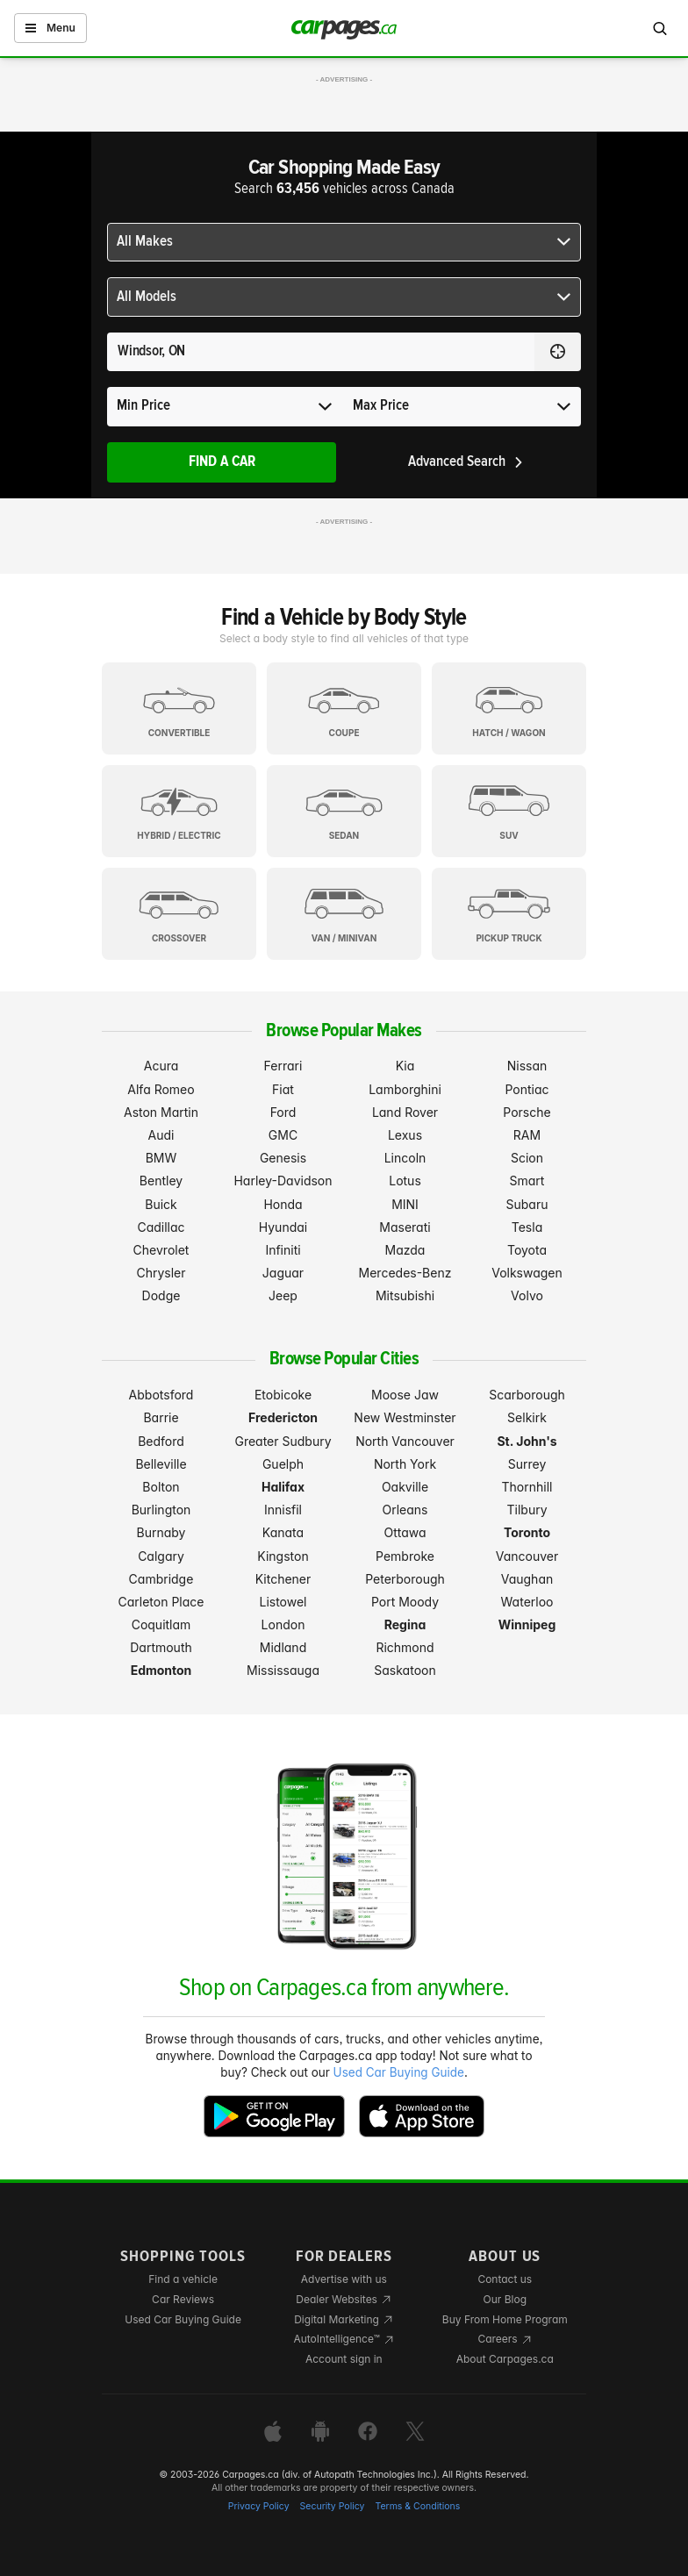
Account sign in (344, 2358)
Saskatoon (404, 1670)
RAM (527, 1134)
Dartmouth (161, 1647)
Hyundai (283, 1227)
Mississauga (283, 1670)
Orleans (405, 1509)
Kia (405, 1065)
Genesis (283, 1157)
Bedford (161, 1441)
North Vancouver (405, 1441)
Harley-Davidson (282, 1180)
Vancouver (527, 1556)
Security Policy (332, 2506)
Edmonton (161, 1670)
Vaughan (527, 1578)
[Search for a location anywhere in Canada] (320, 352)
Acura (161, 1065)
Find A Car (222, 462)
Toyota (527, 1249)
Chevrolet (161, 1249)
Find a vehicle (183, 2279)
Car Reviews (183, 2299)
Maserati (404, 1227)
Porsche (526, 1112)
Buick (161, 1204)
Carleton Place (161, 1601)
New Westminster (404, 1417)
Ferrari (283, 1065)
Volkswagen (527, 1272)
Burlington (161, 1509)
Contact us (504, 2279)
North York (405, 1463)
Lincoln (405, 1157)
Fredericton (283, 1417)
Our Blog (505, 2299)
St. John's (526, 1441)
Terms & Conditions (417, 2506)
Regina (405, 1624)
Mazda (405, 1249)
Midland (283, 1647)
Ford (283, 1112)
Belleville (160, 1463)
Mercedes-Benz (405, 1272)
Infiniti (282, 1249)
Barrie (160, 1417)
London (283, 1624)
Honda (282, 1204)
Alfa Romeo (160, 1089)
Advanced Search (466, 462)
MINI (405, 1204)
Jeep (283, 1295)
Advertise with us (344, 2279)
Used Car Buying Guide (398, 2072)
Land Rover (405, 1112)
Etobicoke (283, 1394)
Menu (50, 27)
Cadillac (160, 1227)
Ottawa (404, 1532)
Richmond (405, 1647)
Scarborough (527, 1394)
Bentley (161, 1180)
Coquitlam (161, 1624)
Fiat (283, 1089)
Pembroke (405, 1556)
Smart (527, 1180)
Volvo (527, 1295)
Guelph (283, 1463)
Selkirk (527, 1417)
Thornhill (527, 1486)
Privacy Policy (259, 2506)
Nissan (527, 1065)
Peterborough (405, 1578)
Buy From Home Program (505, 2319)
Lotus (405, 1180)
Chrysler (160, 1272)
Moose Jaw (405, 1394)
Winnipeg (527, 1624)
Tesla (527, 1227)
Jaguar (283, 1272)
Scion (527, 1157)
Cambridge (161, 1578)
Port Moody (405, 1601)
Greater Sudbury (282, 1441)
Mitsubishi (405, 1295)
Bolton (160, 1486)
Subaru (527, 1204)
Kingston (282, 1556)
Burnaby (161, 1532)
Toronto (527, 1532)
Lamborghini (405, 1089)
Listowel (282, 1601)
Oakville (405, 1486)
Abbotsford (161, 1394)
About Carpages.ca (505, 2358)
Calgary (161, 1556)
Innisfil (283, 1509)
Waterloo (527, 1601)
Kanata (283, 1532)
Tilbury (526, 1509)
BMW (161, 1157)
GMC (283, 1134)
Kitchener (283, 1578)
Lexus (405, 1134)
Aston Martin (161, 1112)
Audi (161, 1134)
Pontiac (526, 1089)
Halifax (283, 1486)
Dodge (161, 1295)
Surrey (527, 1463)
